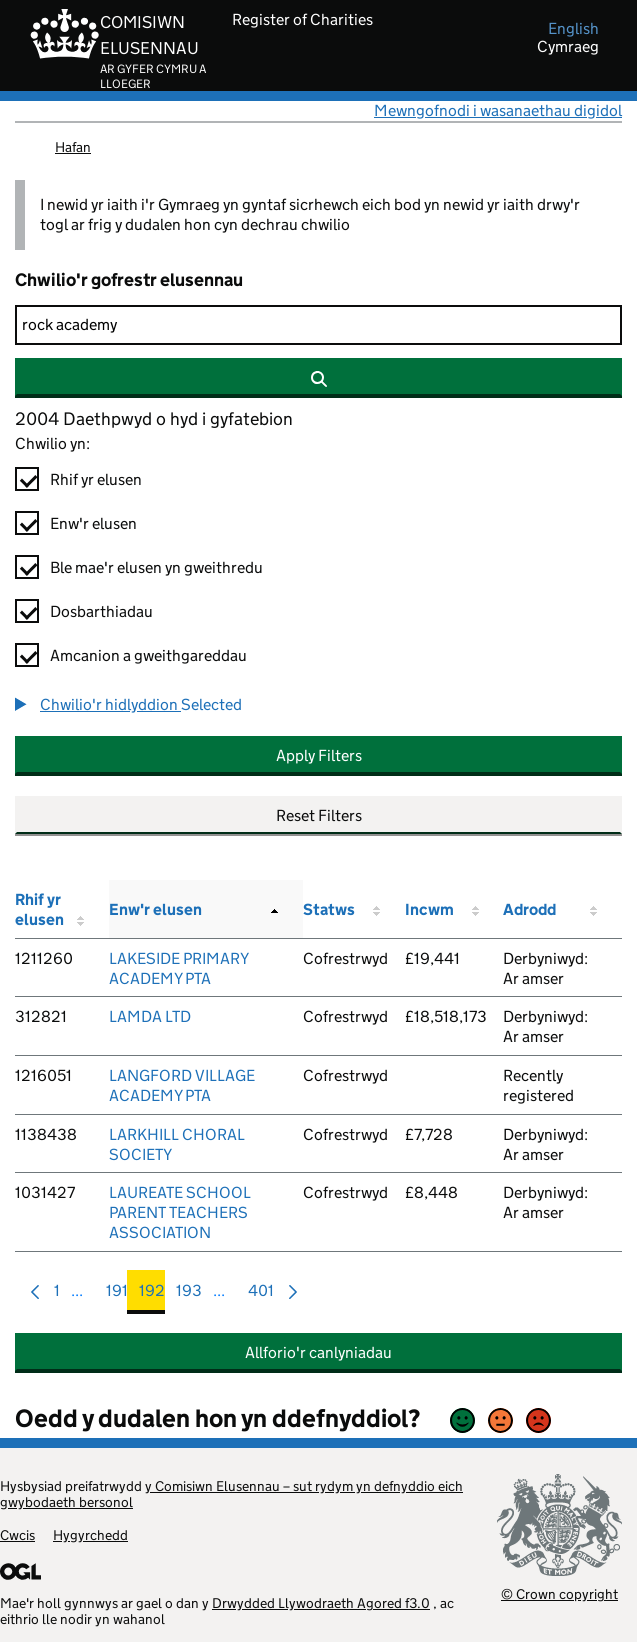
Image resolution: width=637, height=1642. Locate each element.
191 (117, 1295)
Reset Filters (319, 815)
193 (189, 1295)
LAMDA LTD (150, 1016)
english (573, 29)
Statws (329, 909)
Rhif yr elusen (96, 479)
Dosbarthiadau (101, 611)
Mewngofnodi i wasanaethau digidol (498, 110)
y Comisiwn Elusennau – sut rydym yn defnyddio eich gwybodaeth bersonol (231, 1494)
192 (152, 1295)
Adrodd (529, 909)
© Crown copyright (559, 1593)
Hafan (73, 147)
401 (261, 1295)
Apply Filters (319, 755)
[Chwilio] (318, 325)
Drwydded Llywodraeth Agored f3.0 (321, 1603)
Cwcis (17, 1535)
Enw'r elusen (93, 523)
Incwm (429, 909)
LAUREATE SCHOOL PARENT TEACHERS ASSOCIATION (180, 1212)
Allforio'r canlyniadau (318, 1352)
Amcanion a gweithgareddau (148, 655)
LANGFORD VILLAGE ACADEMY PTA (182, 1085)
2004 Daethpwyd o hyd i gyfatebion (154, 419)
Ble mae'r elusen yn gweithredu (156, 567)
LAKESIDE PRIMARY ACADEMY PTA (178, 968)
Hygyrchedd (90, 1535)
